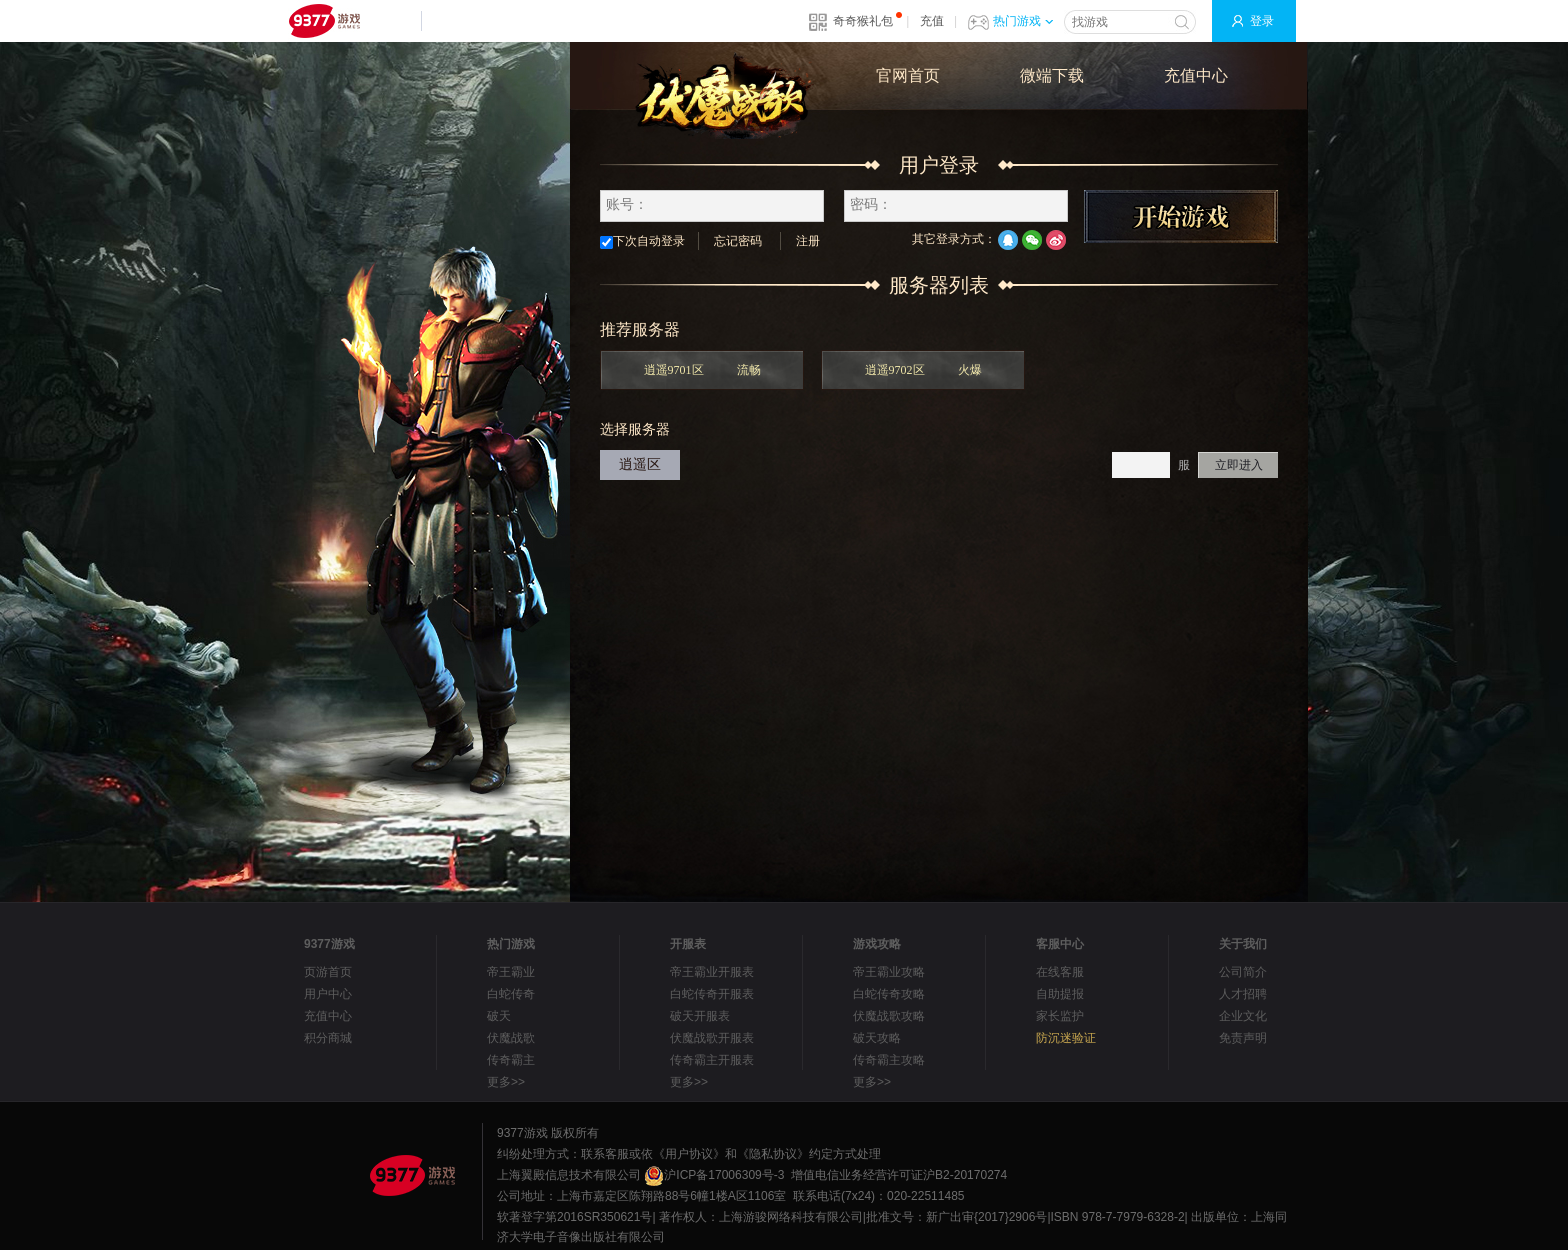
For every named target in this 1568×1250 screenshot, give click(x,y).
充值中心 (1196, 75)
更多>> (506, 1082)
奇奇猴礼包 (863, 21)
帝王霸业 (511, 972)
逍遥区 (640, 464)
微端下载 (1052, 75)
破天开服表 (700, 1016)
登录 (1262, 21)
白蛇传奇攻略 (889, 994)
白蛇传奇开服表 (712, 994)
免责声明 (1243, 1038)
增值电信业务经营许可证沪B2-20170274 (899, 1175)
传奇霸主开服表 (712, 1060)
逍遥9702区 (923, 370)
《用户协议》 (689, 1154)
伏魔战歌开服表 (712, 1038)
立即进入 (1239, 465)
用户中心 (328, 994)
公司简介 (1243, 972)
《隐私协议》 (773, 1154)
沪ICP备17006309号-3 (714, 1175)
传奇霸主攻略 (889, 1060)
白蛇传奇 (511, 994)
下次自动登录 (642, 241)
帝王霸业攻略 (889, 972)
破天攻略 (877, 1038)
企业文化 (1243, 1016)
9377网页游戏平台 (324, 21)
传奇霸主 (511, 1060)
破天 (499, 1016)
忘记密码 (738, 241)
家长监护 (1060, 1016)
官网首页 (908, 75)
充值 (932, 21)
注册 (808, 241)
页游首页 (328, 972)
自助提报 (1060, 994)
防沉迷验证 (1066, 1038)
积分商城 (328, 1038)
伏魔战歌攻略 (889, 1016)
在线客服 (1060, 972)
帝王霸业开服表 (712, 972)
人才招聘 (1243, 994)
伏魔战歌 (511, 1038)
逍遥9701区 (702, 370)
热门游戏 (1023, 21)
